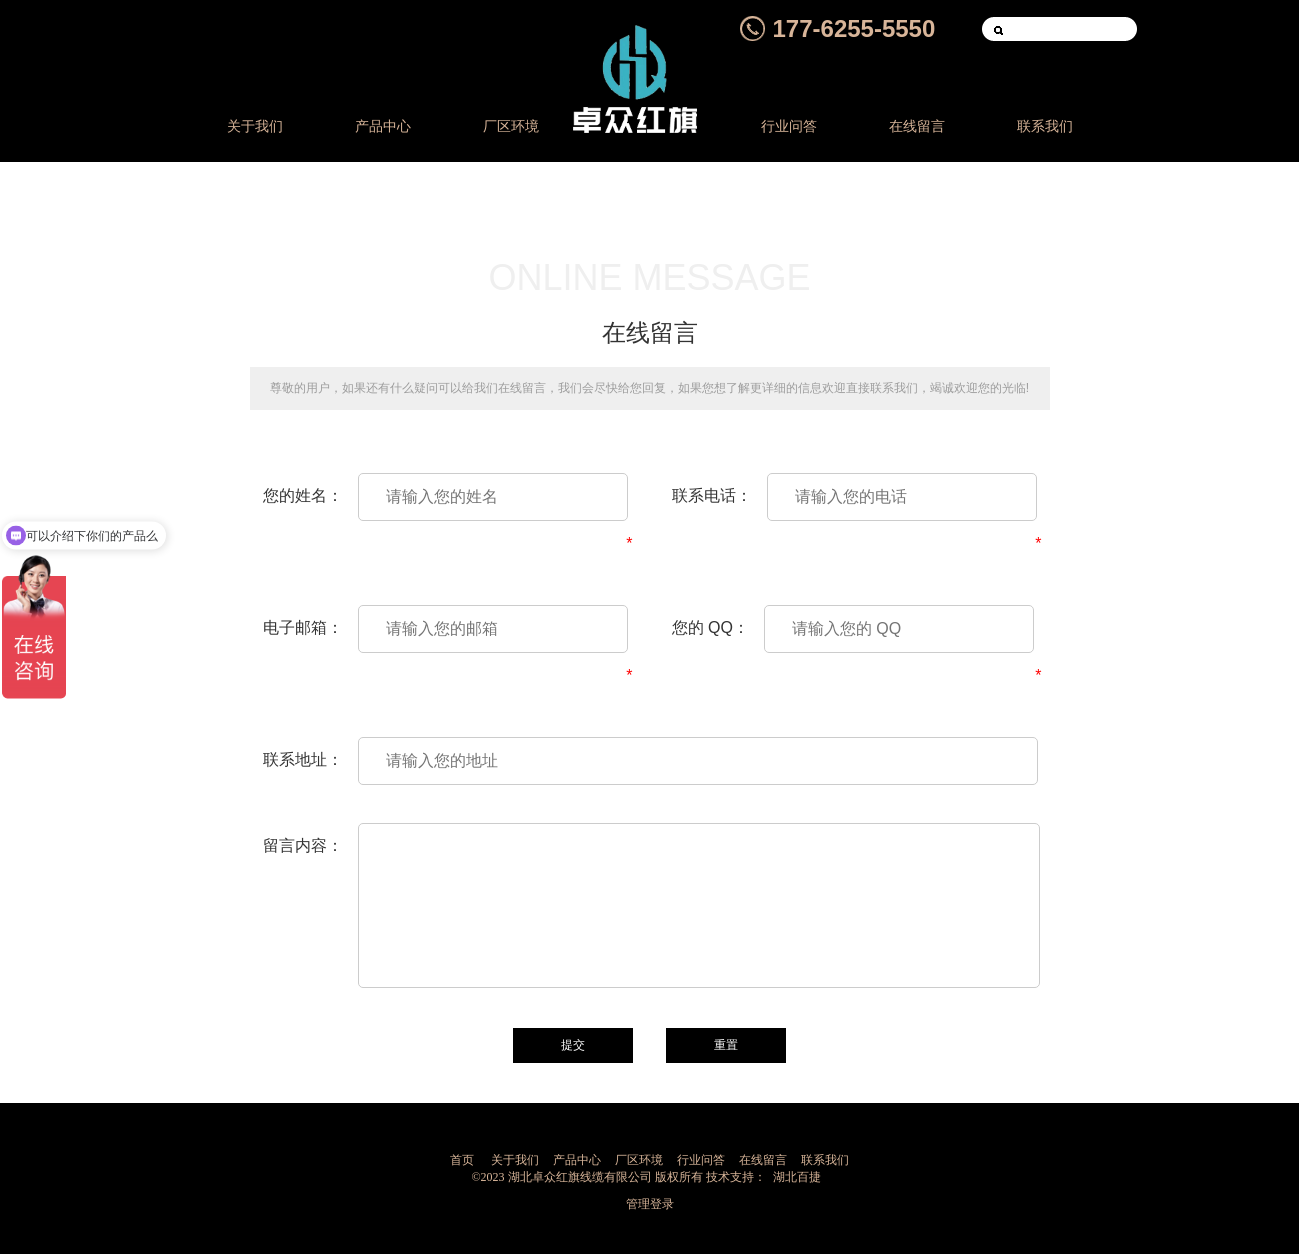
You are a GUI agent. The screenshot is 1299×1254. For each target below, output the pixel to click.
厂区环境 (511, 126)
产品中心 (383, 126)
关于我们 (255, 126)
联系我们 (1045, 126)
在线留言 (917, 126)
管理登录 (650, 1204)
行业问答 (789, 126)
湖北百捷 (797, 1177)
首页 (462, 1160)
